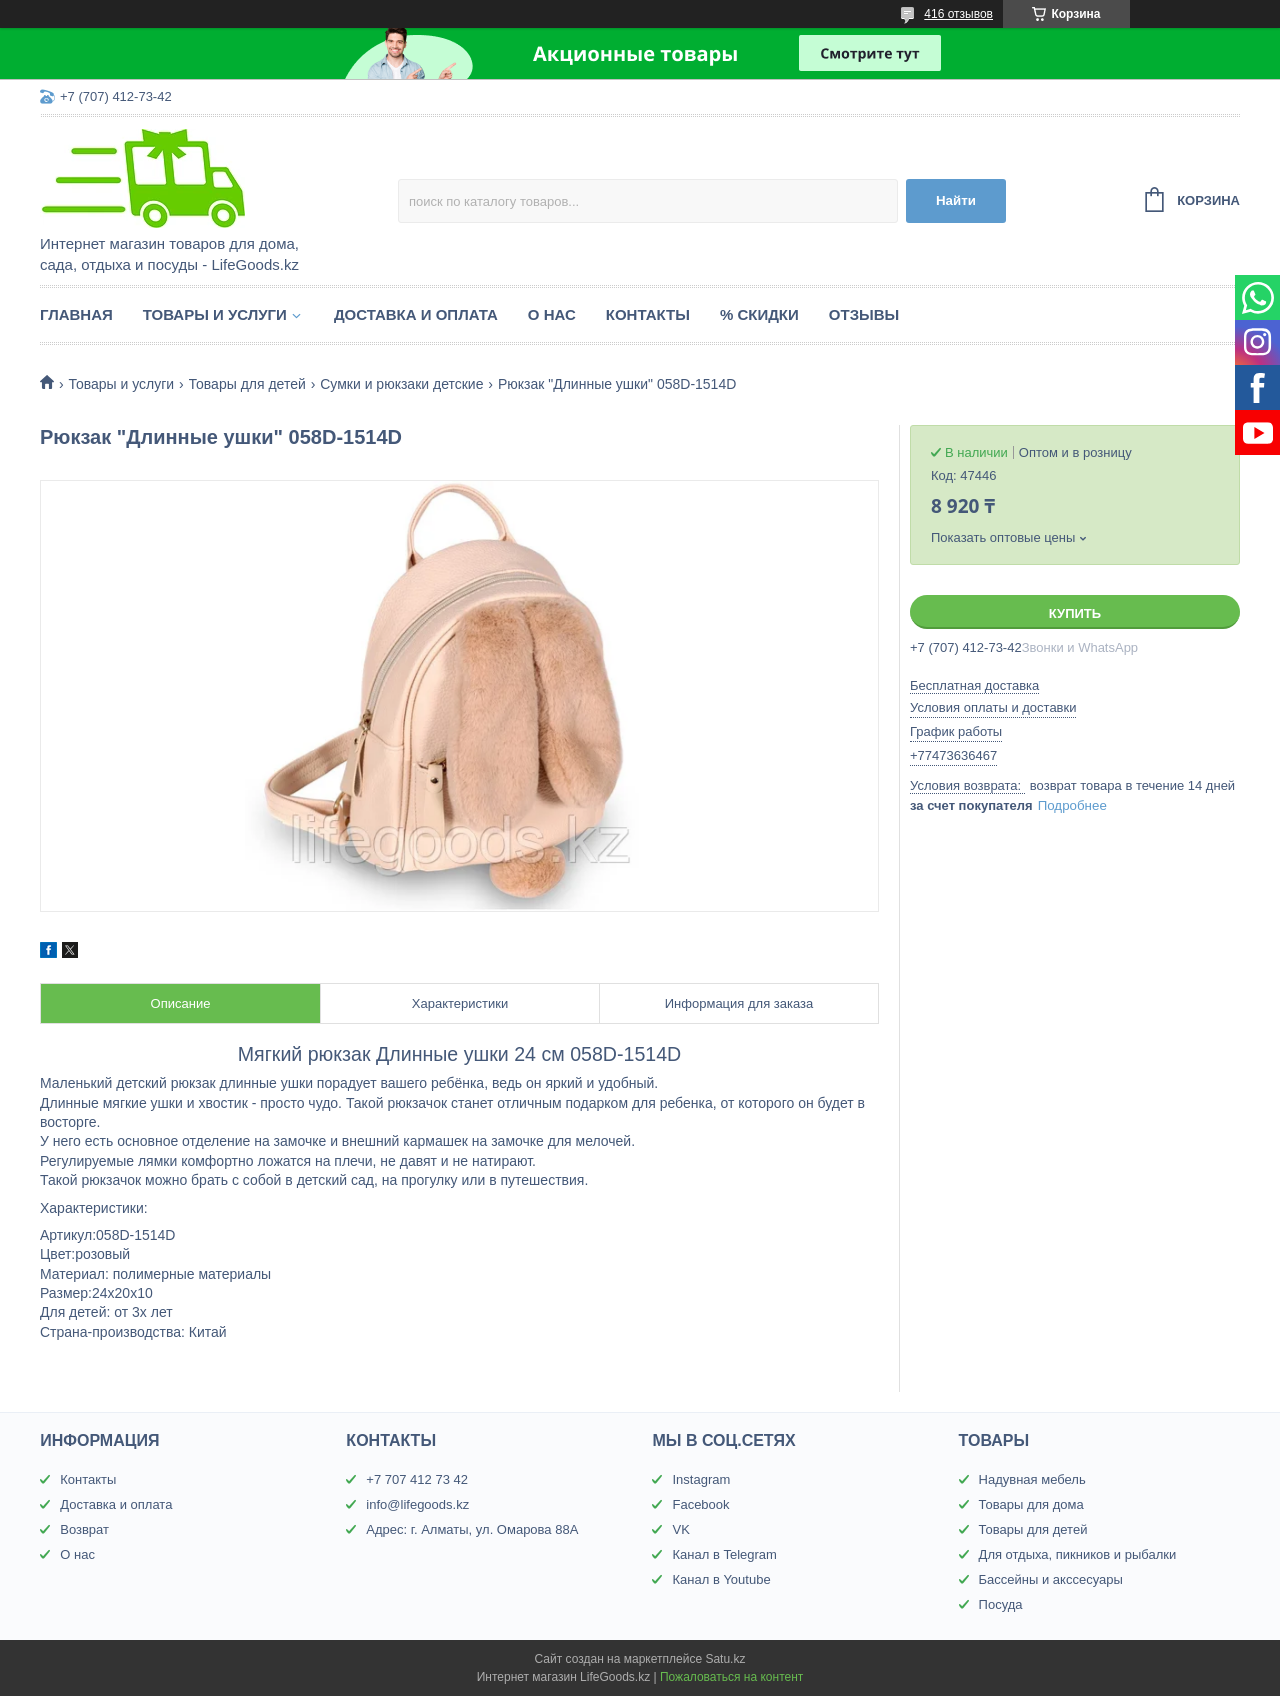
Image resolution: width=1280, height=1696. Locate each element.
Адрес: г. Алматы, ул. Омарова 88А (472, 1529)
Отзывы (864, 314)
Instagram (701, 1479)
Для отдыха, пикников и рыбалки (1078, 1554)
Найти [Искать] (956, 200)
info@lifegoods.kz (417, 1504)
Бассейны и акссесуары (1051, 1579)
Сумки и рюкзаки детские (401, 384)
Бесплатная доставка (974, 685)
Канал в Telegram (724, 1554)
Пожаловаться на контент (731, 1677)
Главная (76, 314)
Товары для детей (247, 384)
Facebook (700, 1504)
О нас (552, 314)
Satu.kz (725, 1659)
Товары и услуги (215, 314)
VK (680, 1529)
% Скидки (759, 314)
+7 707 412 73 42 (417, 1479)
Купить (1075, 613)
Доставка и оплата (416, 314)
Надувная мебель (1032, 1479)
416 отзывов (958, 14)
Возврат (84, 1529)
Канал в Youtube (721, 1579)
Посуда (1001, 1604)
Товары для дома (1031, 1504)
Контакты (648, 314)
